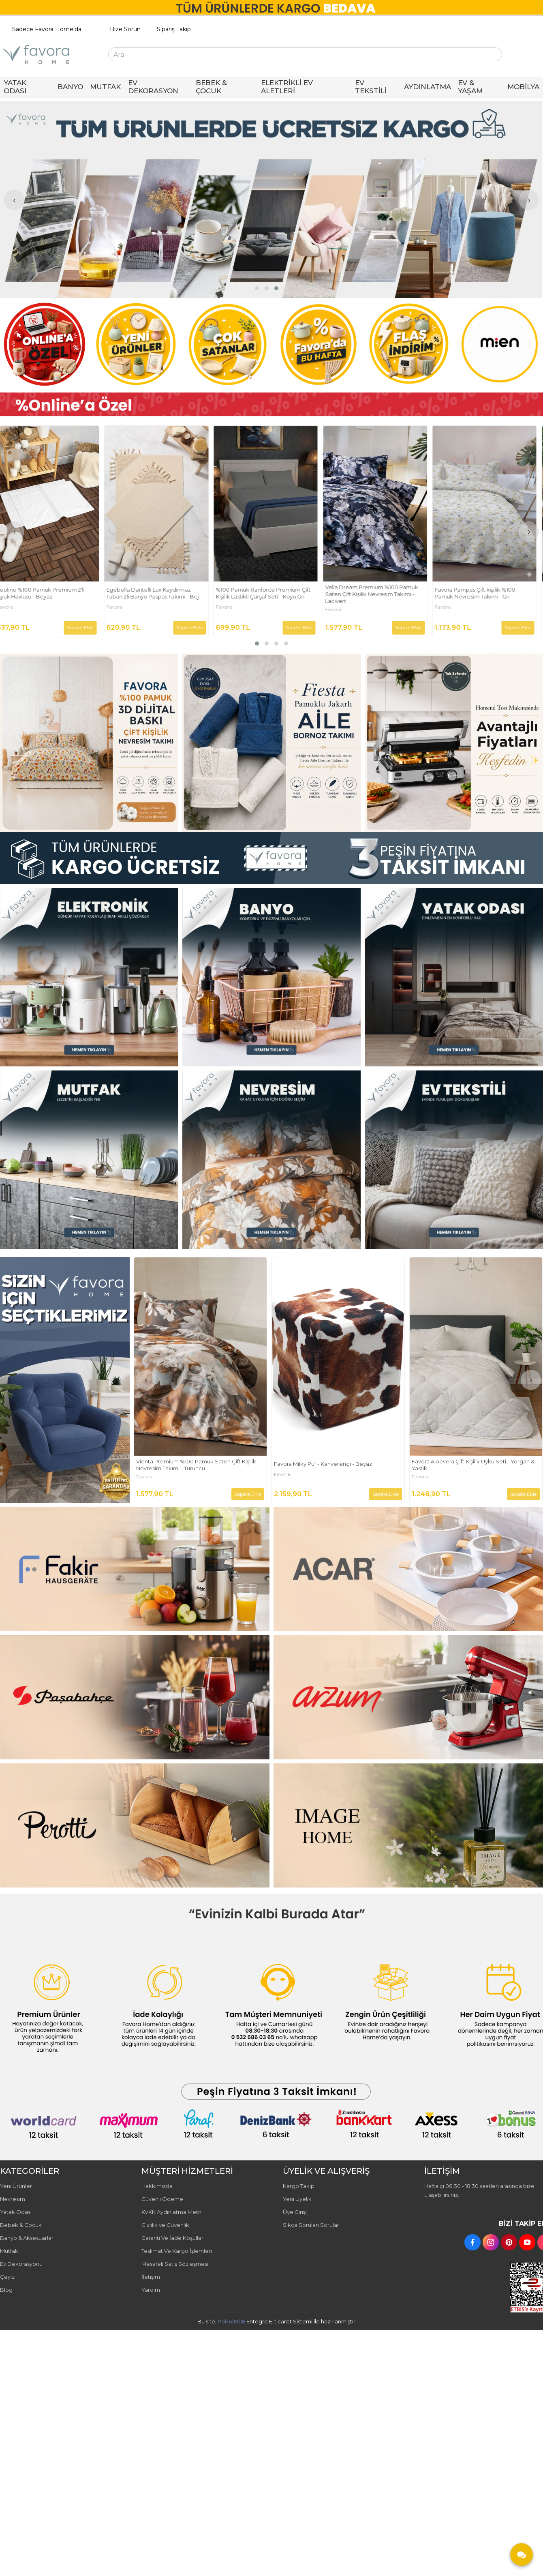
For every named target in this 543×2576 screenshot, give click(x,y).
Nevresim (12, 2199)
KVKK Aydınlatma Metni (172, 2212)
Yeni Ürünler (16, 2186)
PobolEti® (231, 2321)
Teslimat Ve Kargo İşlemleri (176, 2251)
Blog (6, 2289)
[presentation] (14, 200)
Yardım (150, 2289)
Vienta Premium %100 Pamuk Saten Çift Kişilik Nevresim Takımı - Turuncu (334, 1464)
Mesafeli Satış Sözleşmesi (174, 2264)
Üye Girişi (295, 2212)
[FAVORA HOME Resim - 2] (271, 743)
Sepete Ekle (86, 627)
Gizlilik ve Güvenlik (165, 2225)
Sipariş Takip (174, 29)
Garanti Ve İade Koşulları (173, 2238)
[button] (257, 288)
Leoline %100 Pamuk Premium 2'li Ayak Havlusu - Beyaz (46, 593)
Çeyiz (7, 2277)
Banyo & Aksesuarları (27, 2238)
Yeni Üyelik (297, 2199)
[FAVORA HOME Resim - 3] (454, 743)
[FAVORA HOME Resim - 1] (271, 404)
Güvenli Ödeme (162, 2199)
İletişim (150, 2277)
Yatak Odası (16, 2212)
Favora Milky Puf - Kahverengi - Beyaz (461, 1464)
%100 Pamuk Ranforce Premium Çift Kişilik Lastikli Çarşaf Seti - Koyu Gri (268, 593)
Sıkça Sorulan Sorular (311, 2225)
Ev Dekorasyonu (21, 2264)
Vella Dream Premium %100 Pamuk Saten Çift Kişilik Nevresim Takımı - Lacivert (377, 594)
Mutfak (9, 2251)
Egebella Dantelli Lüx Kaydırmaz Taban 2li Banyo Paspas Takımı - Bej (158, 593)
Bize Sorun (125, 29)
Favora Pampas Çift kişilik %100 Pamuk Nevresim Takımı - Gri (480, 593)
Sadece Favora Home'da (46, 29)
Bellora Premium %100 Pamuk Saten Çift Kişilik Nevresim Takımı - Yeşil (197, 1464)
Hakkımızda (157, 2186)
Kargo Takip (298, 2186)
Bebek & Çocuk (21, 2225)
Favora (10, 607)
